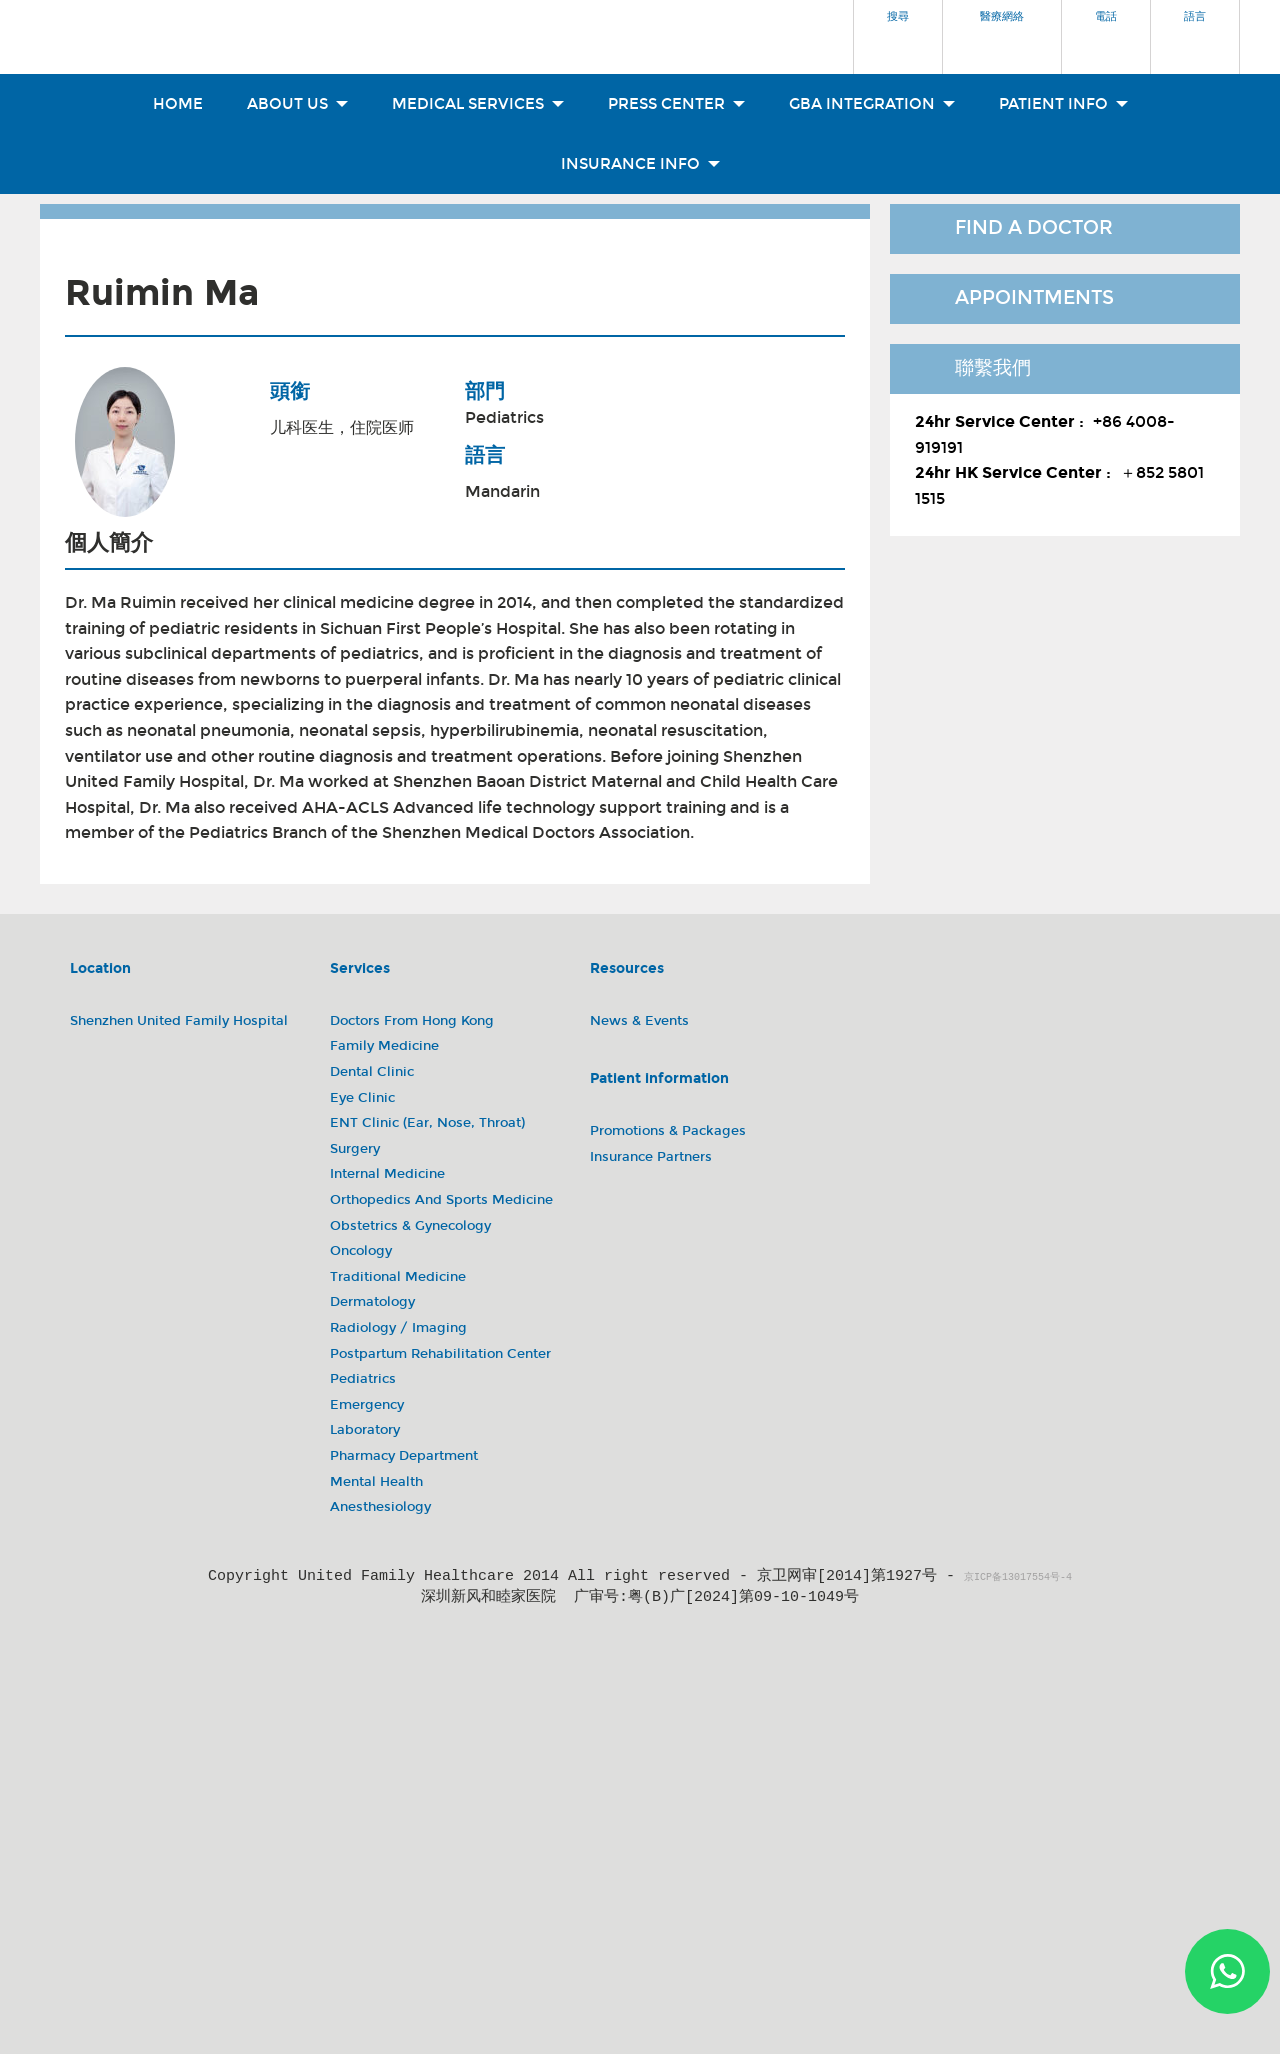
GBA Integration (872, 104)
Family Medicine (384, 1046)
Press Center (676, 104)
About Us (297, 104)
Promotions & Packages (668, 1131)
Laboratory (365, 1430)
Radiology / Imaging (398, 1328)
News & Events (639, 1021)
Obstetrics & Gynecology (410, 1226)
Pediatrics (504, 417)
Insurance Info (640, 164)
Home (178, 104)
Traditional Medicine (398, 1277)
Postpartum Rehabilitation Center (440, 1354)
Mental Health (376, 1482)
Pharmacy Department (404, 1456)
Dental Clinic (372, 1072)
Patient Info (1063, 104)
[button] (898, 31)
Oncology (361, 1251)
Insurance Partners (651, 1157)
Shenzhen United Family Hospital (179, 1021)
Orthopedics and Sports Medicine (441, 1200)
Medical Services (478, 104)
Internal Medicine (387, 1174)
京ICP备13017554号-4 (1018, 1578)
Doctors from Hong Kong (412, 1021)
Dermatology (372, 1302)
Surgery (355, 1149)
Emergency (367, 1405)
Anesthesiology (380, 1507)
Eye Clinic (362, 1098)
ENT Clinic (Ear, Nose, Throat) (427, 1123)
